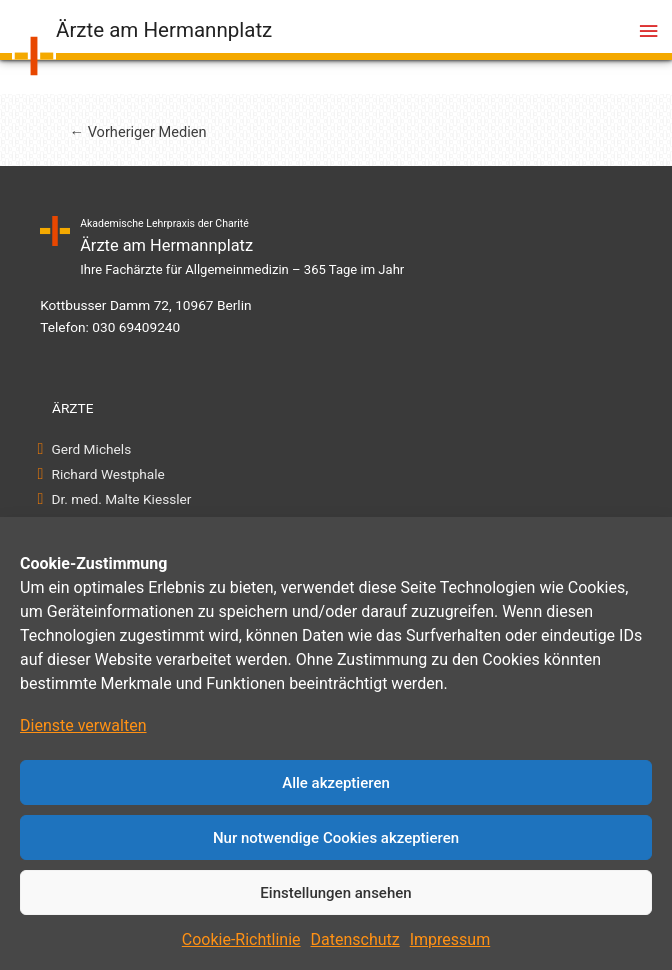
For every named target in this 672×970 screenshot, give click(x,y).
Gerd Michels (91, 449)
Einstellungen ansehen (335, 893)
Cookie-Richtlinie (241, 939)
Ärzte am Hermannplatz (164, 30)
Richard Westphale (108, 474)
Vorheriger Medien (137, 132)
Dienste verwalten (83, 725)
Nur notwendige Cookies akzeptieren (336, 838)
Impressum (450, 939)
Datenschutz (355, 939)
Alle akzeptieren (336, 783)
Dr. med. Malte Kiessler (121, 499)
